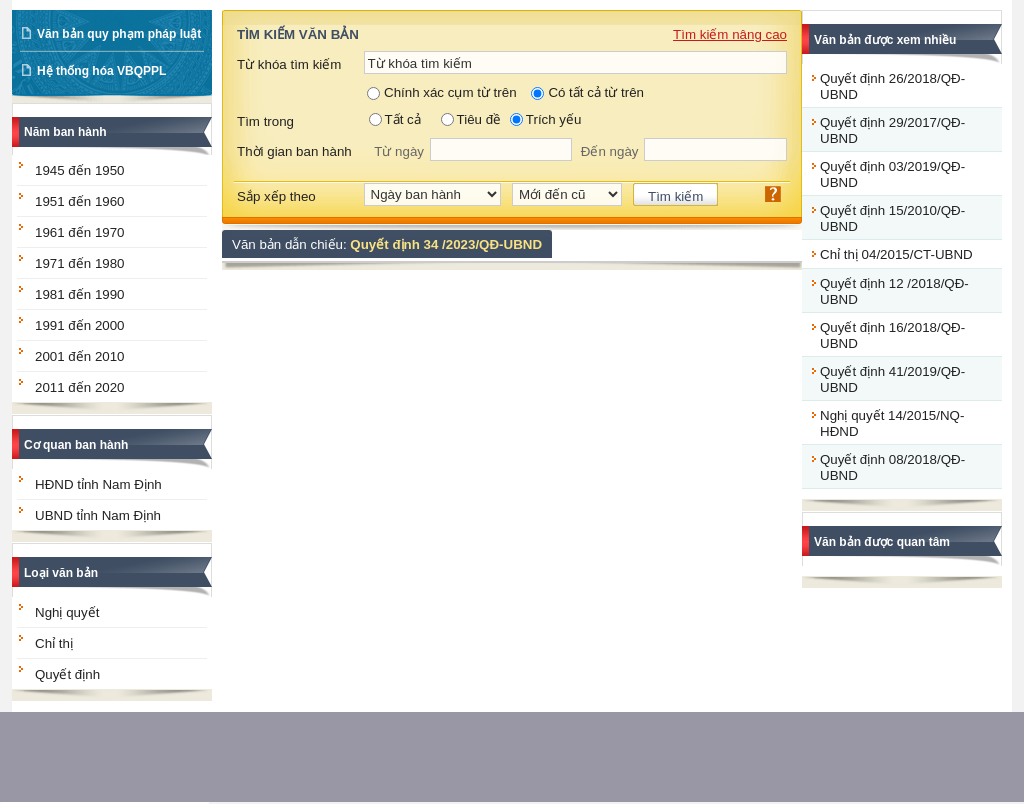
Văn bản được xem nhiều (885, 40)
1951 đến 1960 (80, 201)
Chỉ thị (54, 643)
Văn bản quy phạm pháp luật (119, 34)
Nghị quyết (67, 612)
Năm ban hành (65, 132)
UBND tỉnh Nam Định (98, 515)
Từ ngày (399, 151)
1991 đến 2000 (80, 325)
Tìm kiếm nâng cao (730, 34)
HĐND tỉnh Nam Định (98, 484)
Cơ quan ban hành (76, 445)
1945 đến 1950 (80, 170)
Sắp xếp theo (276, 196)
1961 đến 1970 (80, 232)
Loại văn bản (61, 573)
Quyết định (67, 674)
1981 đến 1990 (80, 294)
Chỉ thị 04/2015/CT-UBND (896, 254)
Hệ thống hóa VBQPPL (101, 71)
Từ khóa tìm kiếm (289, 64)
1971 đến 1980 (80, 263)
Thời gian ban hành (294, 151)
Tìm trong (265, 121)
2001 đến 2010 (80, 356)
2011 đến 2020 (80, 387)
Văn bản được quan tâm (882, 542)
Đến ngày (610, 151)
